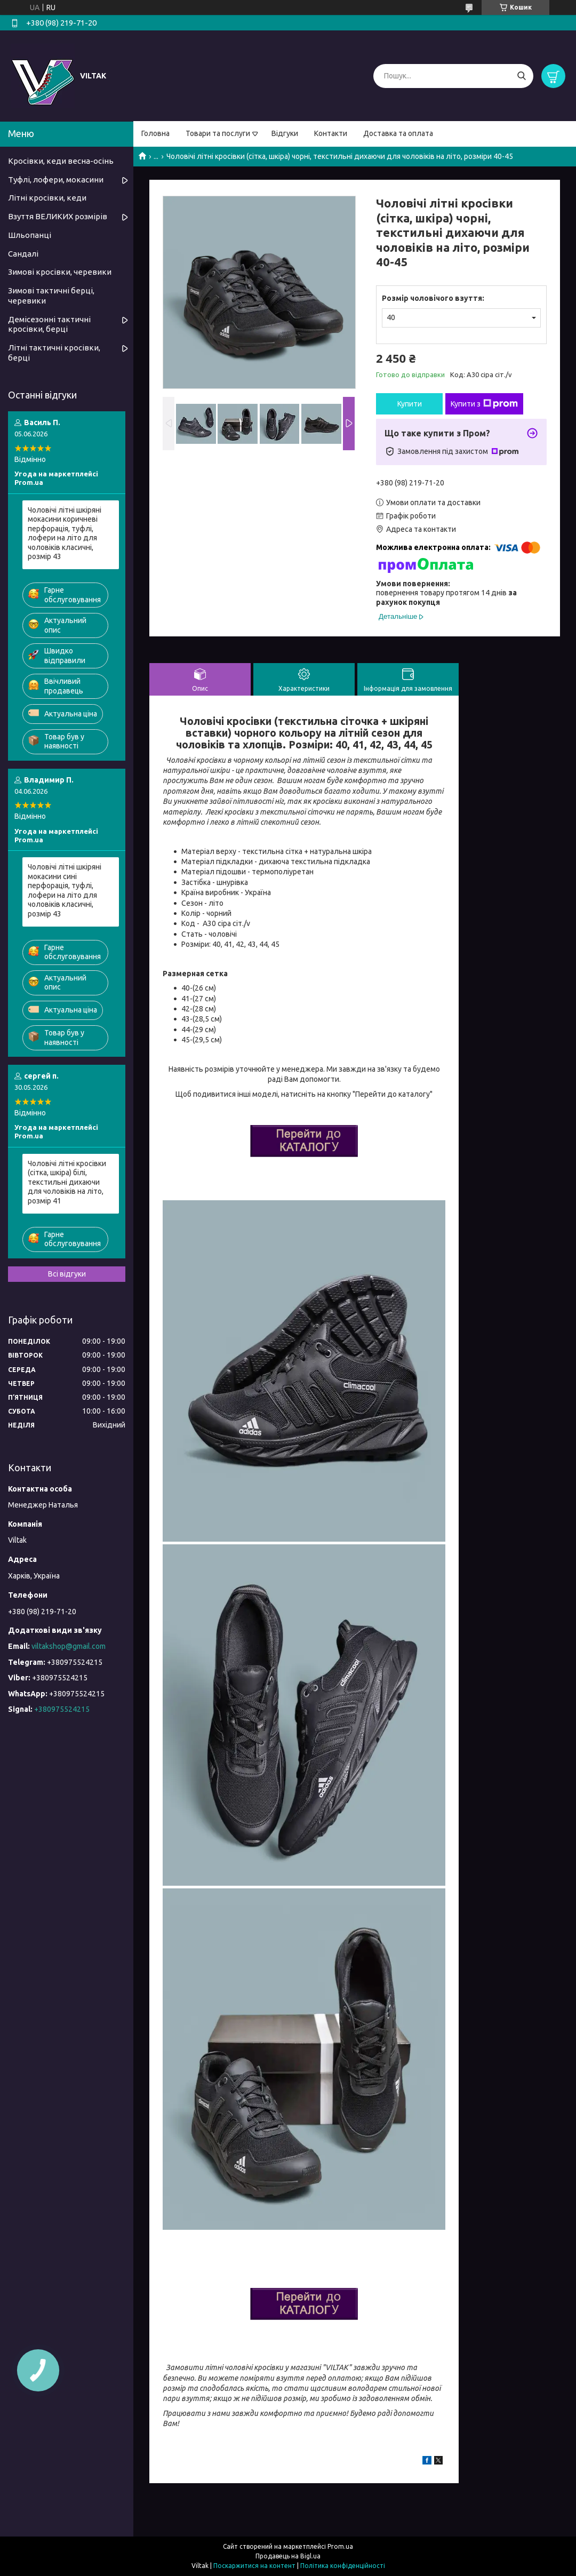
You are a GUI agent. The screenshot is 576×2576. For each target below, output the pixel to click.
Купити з (484, 404)
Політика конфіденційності (342, 2565)
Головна (155, 133)
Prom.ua (340, 2546)
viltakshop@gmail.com (68, 1646)
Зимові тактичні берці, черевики (51, 295)
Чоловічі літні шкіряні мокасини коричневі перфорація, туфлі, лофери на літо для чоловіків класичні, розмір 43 (64, 533)
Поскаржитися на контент (254, 2565)
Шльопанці (29, 235)
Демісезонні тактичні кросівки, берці (49, 324)
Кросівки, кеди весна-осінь (61, 160)
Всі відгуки (67, 1274)
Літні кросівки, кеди (47, 197)
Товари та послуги (218, 133)
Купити (409, 404)
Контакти (330, 133)
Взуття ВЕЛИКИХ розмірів (57, 216)
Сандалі (23, 253)
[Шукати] (521, 76)
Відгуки (284, 133)
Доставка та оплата (398, 133)
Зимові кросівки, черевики (59, 271)
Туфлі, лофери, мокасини (55, 179)
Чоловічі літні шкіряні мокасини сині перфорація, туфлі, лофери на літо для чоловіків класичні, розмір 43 (64, 890)
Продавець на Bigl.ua (288, 2556)
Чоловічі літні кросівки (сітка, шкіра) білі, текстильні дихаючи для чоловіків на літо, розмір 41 (67, 1182)
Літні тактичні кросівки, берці (54, 352)
